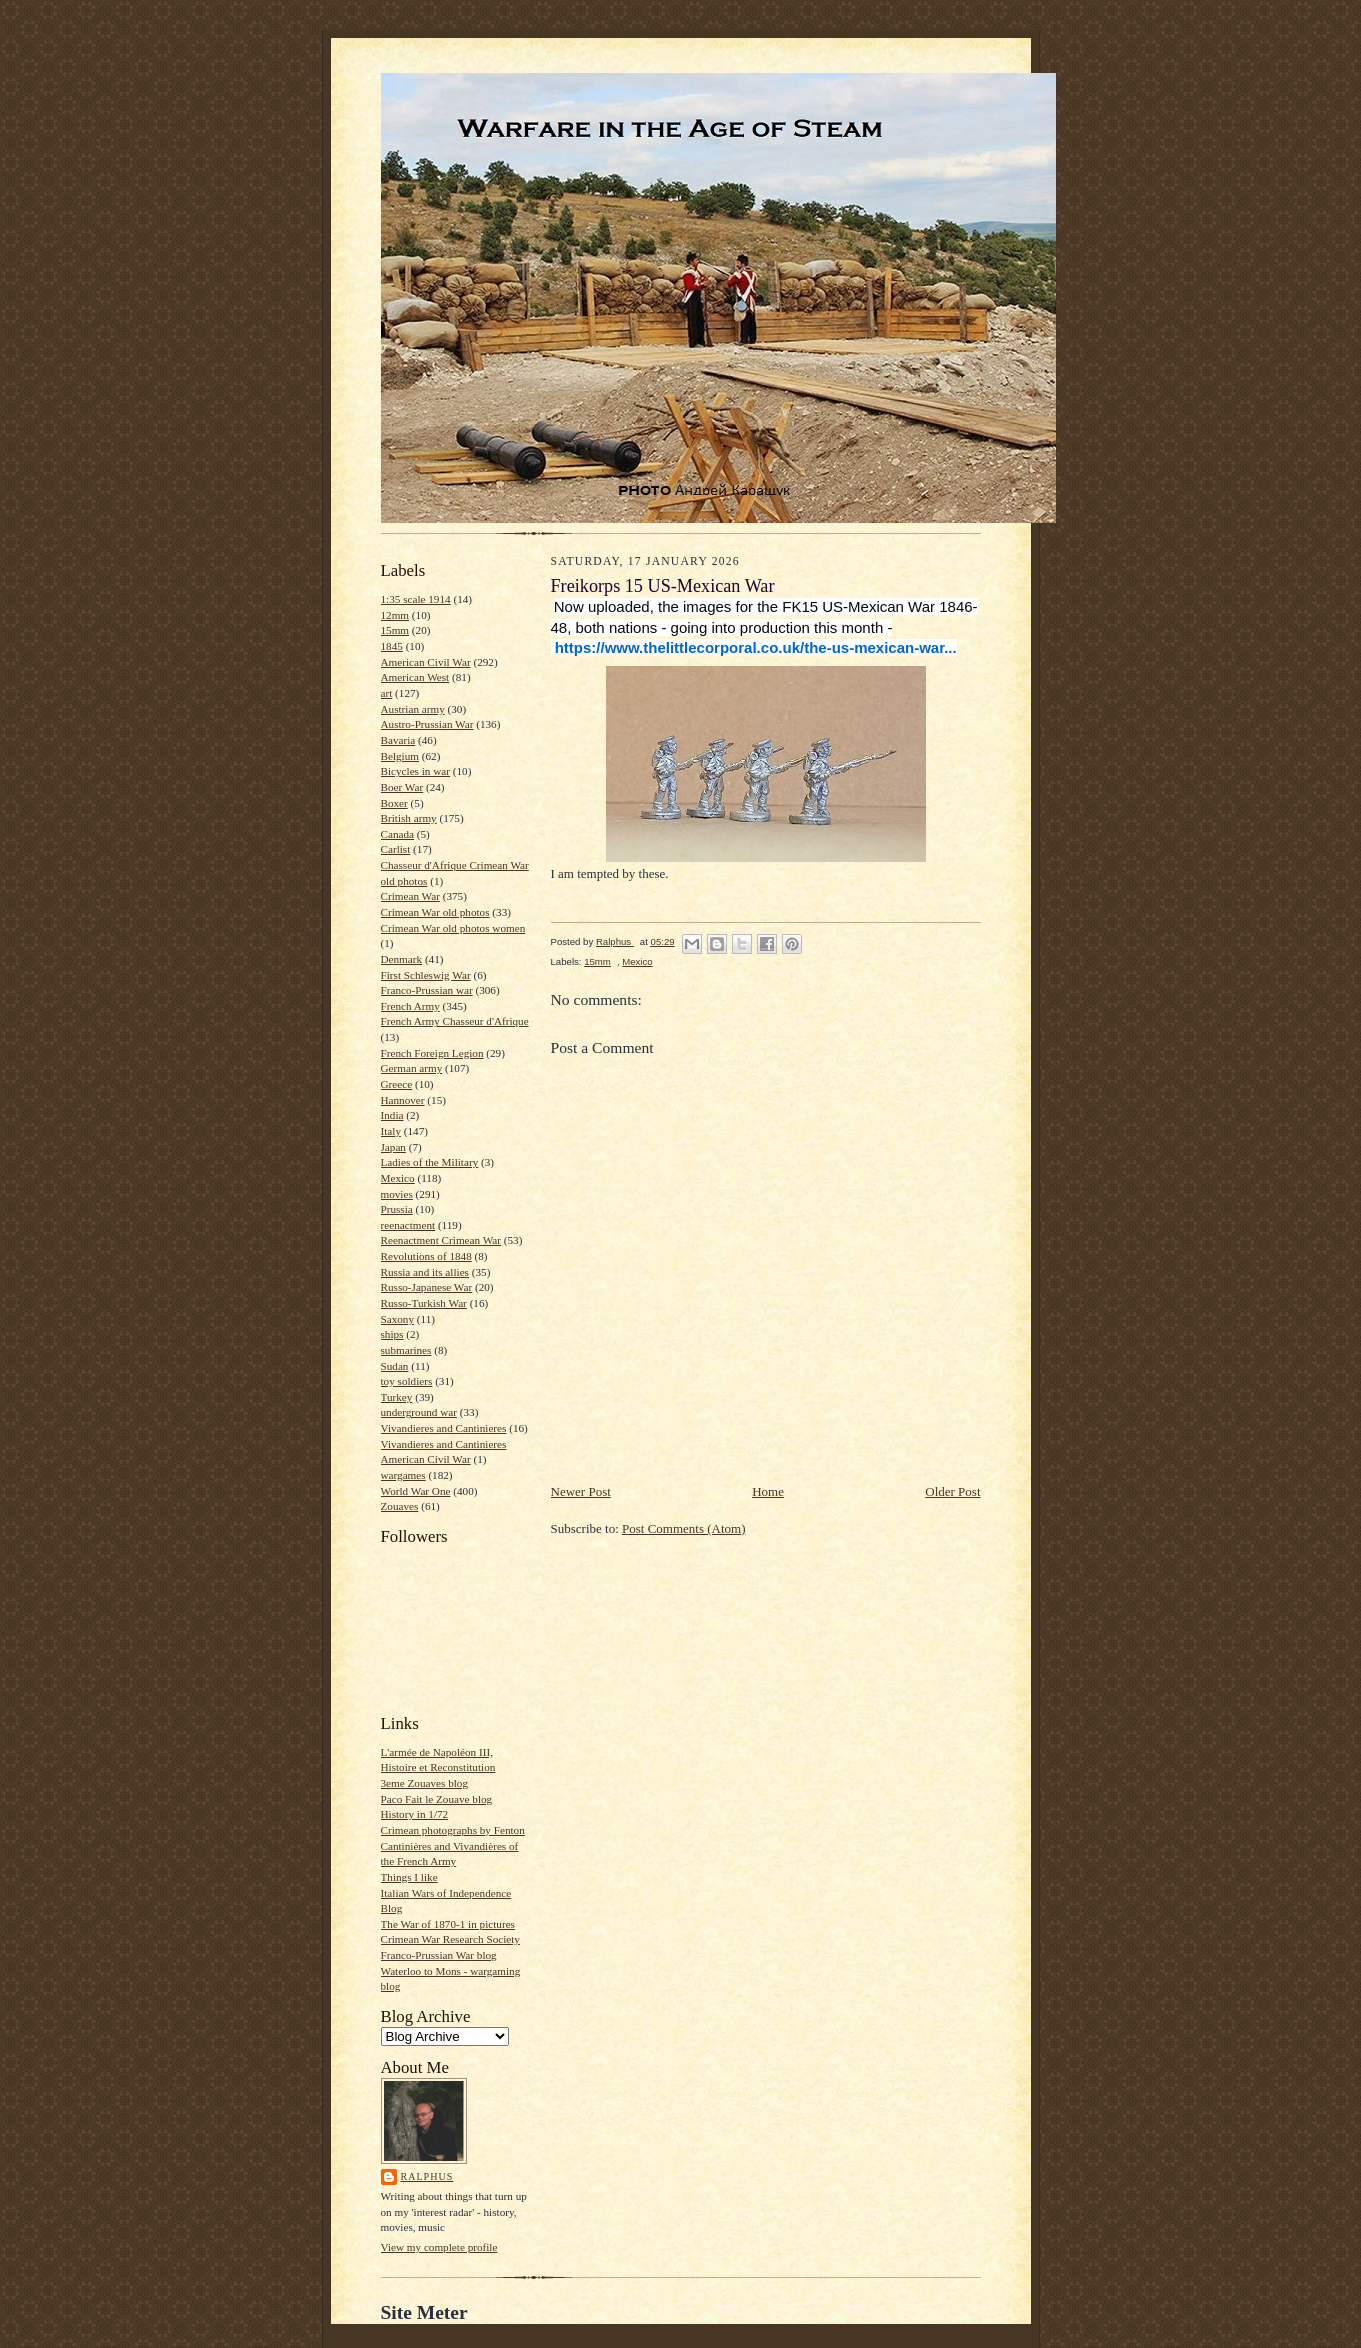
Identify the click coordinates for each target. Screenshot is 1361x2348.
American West (415, 677)
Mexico (398, 1178)
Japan (393, 1147)
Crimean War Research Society (450, 1939)
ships (392, 1334)
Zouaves (400, 1506)
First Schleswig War (426, 975)
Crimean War (410, 896)
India (392, 1115)
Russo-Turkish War (424, 1303)
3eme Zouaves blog (425, 1783)
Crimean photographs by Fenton (453, 1830)
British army (409, 818)
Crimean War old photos (435, 912)
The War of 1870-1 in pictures (448, 1924)
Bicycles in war (416, 771)
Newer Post (581, 1491)
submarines (406, 1350)
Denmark (402, 959)
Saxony (398, 1319)
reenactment (408, 1225)
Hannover (403, 1100)
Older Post (952, 1491)
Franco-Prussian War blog (439, 1955)
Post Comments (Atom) (684, 1528)
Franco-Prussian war (427, 990)
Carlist (396, 849)
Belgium (400, 756)
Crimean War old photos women (453, 928)
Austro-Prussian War (427, 724)
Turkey (397, 1397)
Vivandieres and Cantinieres (444, 1428)
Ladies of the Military (430, 1162)
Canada (398, 834)
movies (397, 1194)
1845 (392, 646)
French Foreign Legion (432, 1053)
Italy (391, 1131)
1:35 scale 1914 (416, 599)
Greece (397, 1084)
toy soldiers (407, 1381)
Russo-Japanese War (427, 1287)
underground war (419, 1412)
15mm (395, 630)
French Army (410, 1006)
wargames (403, 1475)
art (387, 693)
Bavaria (398, 740)
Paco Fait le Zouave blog (437, 1799)
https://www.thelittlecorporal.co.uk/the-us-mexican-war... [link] (756, 647)
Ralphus (427, 2176)
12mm (395, 615)
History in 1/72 (415, 1814)
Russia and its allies (425, 1272)
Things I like (409, 1877)
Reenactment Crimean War (441, 1240)
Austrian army (413, 709)
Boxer (394, 803)
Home (768, 1491)
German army (412, 1068)
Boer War (402, 787)
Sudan (395, 1366)
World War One (416, 1491)
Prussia (397, 1209)
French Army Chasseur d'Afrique (455, 1021)
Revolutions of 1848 (426, 1256)
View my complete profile (439, 2247)
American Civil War (426, 662)
